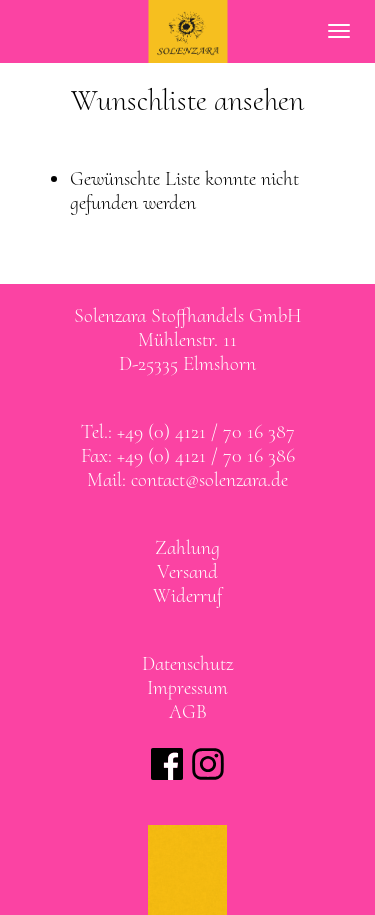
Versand (187, 572)
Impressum (187, 688)
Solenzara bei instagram (208, 764)
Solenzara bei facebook (167, 764)
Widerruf (187, 596)
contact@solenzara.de (209, 480)
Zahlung (187, 548)
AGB (188, 712)
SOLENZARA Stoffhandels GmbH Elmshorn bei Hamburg (187, 31)
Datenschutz (187, 664)
